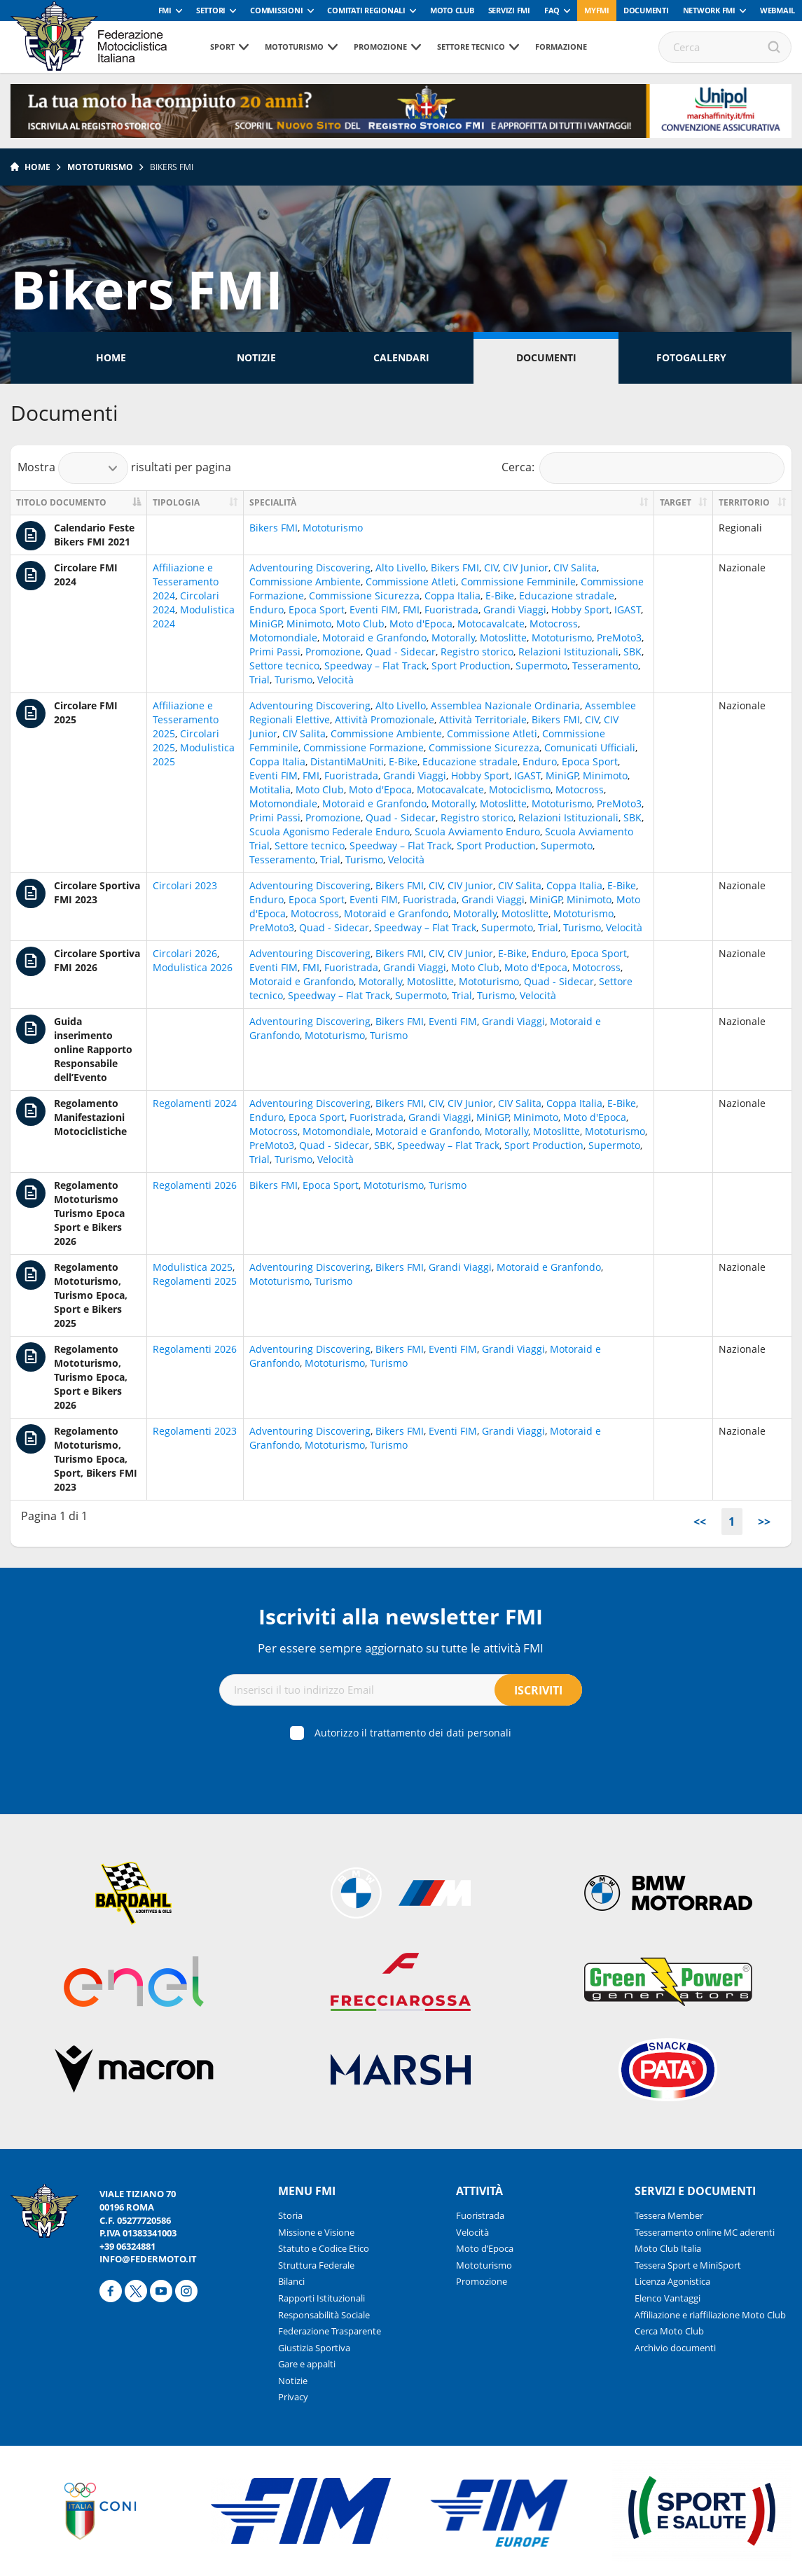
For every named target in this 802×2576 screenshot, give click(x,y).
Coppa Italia (452, 595)
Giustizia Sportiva (314, 2347)
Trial (259, 679)
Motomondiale (283, 637)
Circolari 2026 (185, 953)
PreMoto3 (619, 637)
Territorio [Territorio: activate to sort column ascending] (744, 502)
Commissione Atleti (411, 581)
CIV (491, 567)
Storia (290, 2215)
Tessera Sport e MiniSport (688, 2265)
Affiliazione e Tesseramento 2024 (186, 581)
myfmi (596, 10)
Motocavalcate (491, 623)
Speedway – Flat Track (375, 665)
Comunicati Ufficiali (589, 747)
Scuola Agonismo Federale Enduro (329, 831)
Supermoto (541, 665)
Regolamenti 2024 (195, 1103)
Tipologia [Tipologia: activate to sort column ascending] (176, 502)
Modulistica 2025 (193, 1267)
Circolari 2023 (185, 885)
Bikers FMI (171, 167)
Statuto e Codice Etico (323, 2248)
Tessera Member (669, 2215)
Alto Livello (400, 567)
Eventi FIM (374, 609)
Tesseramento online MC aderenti (705, 2232)
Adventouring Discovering (310, 567)
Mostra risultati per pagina (124, 468)
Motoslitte (503, 637)
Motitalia (270, 789)
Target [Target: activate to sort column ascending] (675, 502)
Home (37, 167)
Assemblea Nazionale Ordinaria (505, 705)
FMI (165, 10)
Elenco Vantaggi (667, 2298)
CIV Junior (525, 567)
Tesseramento (605, 665)
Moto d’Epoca (484, 2248)
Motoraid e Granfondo (374, 637)
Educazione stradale (566, 595)
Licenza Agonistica (672, 2281)
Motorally (453, 637)
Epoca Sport (317, 609)
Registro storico (477, 651)
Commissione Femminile (518, 581)
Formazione (561, 46)
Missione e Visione (316, 2232)
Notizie (256, 357)
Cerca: (643, 468)
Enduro (266, 609)
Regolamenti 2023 (195, 1430)
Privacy (293, 2396)
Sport (222, 46)
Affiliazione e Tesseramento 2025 (186, 719)
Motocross (554, 623)
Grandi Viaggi (514, 609)
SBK (632, 651)
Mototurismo (294, 46)
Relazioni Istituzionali (568, 651)
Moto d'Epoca (420, 623)
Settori (211, 10)
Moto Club (452, 10)
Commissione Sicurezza (364, 595)
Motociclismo (520, 789)
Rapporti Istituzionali (321, 2298)
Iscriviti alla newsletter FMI (400, 1616)
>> (764, 1521)
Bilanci (291, 2281)
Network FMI (709, 10)
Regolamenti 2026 (195, 1185)
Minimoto (308, 623)
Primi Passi (274, 651)
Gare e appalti (307, 2364)
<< (699, 1521)
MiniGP (265, 623)
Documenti (646, 10)
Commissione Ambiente (305, 581)
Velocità (335, 679)
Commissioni (276, 10)
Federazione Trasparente (329, 2331)
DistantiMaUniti (347, 761)
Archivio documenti (675, 2347)
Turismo (293, 679)
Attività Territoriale (483, 719)
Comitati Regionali (366, 10)
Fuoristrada (451, 609)
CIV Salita (575, 567)
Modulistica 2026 (193, 967)
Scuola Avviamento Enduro (477, 831)
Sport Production (471, 665)
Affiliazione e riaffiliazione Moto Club (710, 2315)
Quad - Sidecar (401, 651)
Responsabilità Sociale (324, 2315)
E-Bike (499, 595)
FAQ (552, 10)
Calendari (401, 357)
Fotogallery (691, 357)
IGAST (627, 609)
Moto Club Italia (668, 2248)
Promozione (380, 46)
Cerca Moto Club (669, 2331)
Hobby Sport (580, 609)
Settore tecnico (471, 46)
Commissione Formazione (363, 747)
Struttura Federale (316, 2265)
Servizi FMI (509, 10)
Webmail (777, 10)
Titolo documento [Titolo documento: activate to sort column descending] (61, 502)
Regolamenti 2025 (195, 1281)
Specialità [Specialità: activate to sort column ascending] (272, 502)
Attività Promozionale (384, 719)
